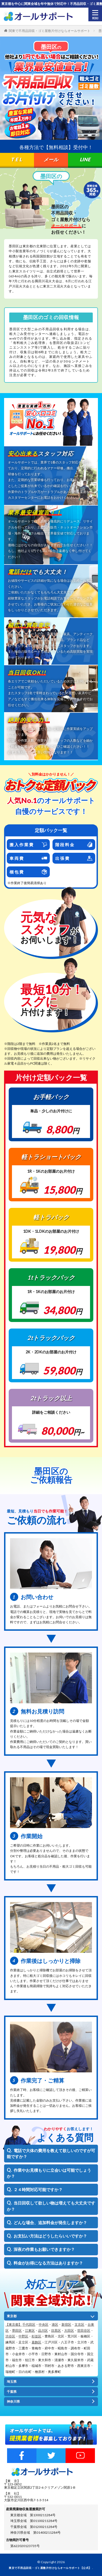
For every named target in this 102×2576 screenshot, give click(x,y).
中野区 (23, 2336)
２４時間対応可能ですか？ (38, 2189)
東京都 (12, 2316)
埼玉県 (12, 2381)
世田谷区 (83, 2330)
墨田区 (17, 2330)
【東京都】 (13, 2324)
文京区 (79, 2324)
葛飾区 (36, 2342)
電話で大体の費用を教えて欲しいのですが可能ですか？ (51, 2153)
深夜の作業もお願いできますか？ (44, 2249)
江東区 (30, 2330)
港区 (55, 2324)
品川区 (43, 2330)
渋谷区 (10, 2336)
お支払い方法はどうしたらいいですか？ (50, 2235)
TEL (17, 159)
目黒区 (56, 2330)
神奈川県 (13, 2401)
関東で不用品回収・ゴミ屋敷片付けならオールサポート (49, 31)
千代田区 (28, 2324)
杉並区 (36, 2336)
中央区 (43, 2324)
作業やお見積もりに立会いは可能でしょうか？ (49, 2173)
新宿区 (66, 2324)
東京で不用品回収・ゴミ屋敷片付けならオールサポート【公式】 (50, 2567)
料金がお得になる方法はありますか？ (48, 2262)
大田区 (69, 2330)
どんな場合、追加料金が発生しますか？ (50, 2222)
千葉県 (12, 2392)
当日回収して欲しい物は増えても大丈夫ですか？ (51, 2206)
